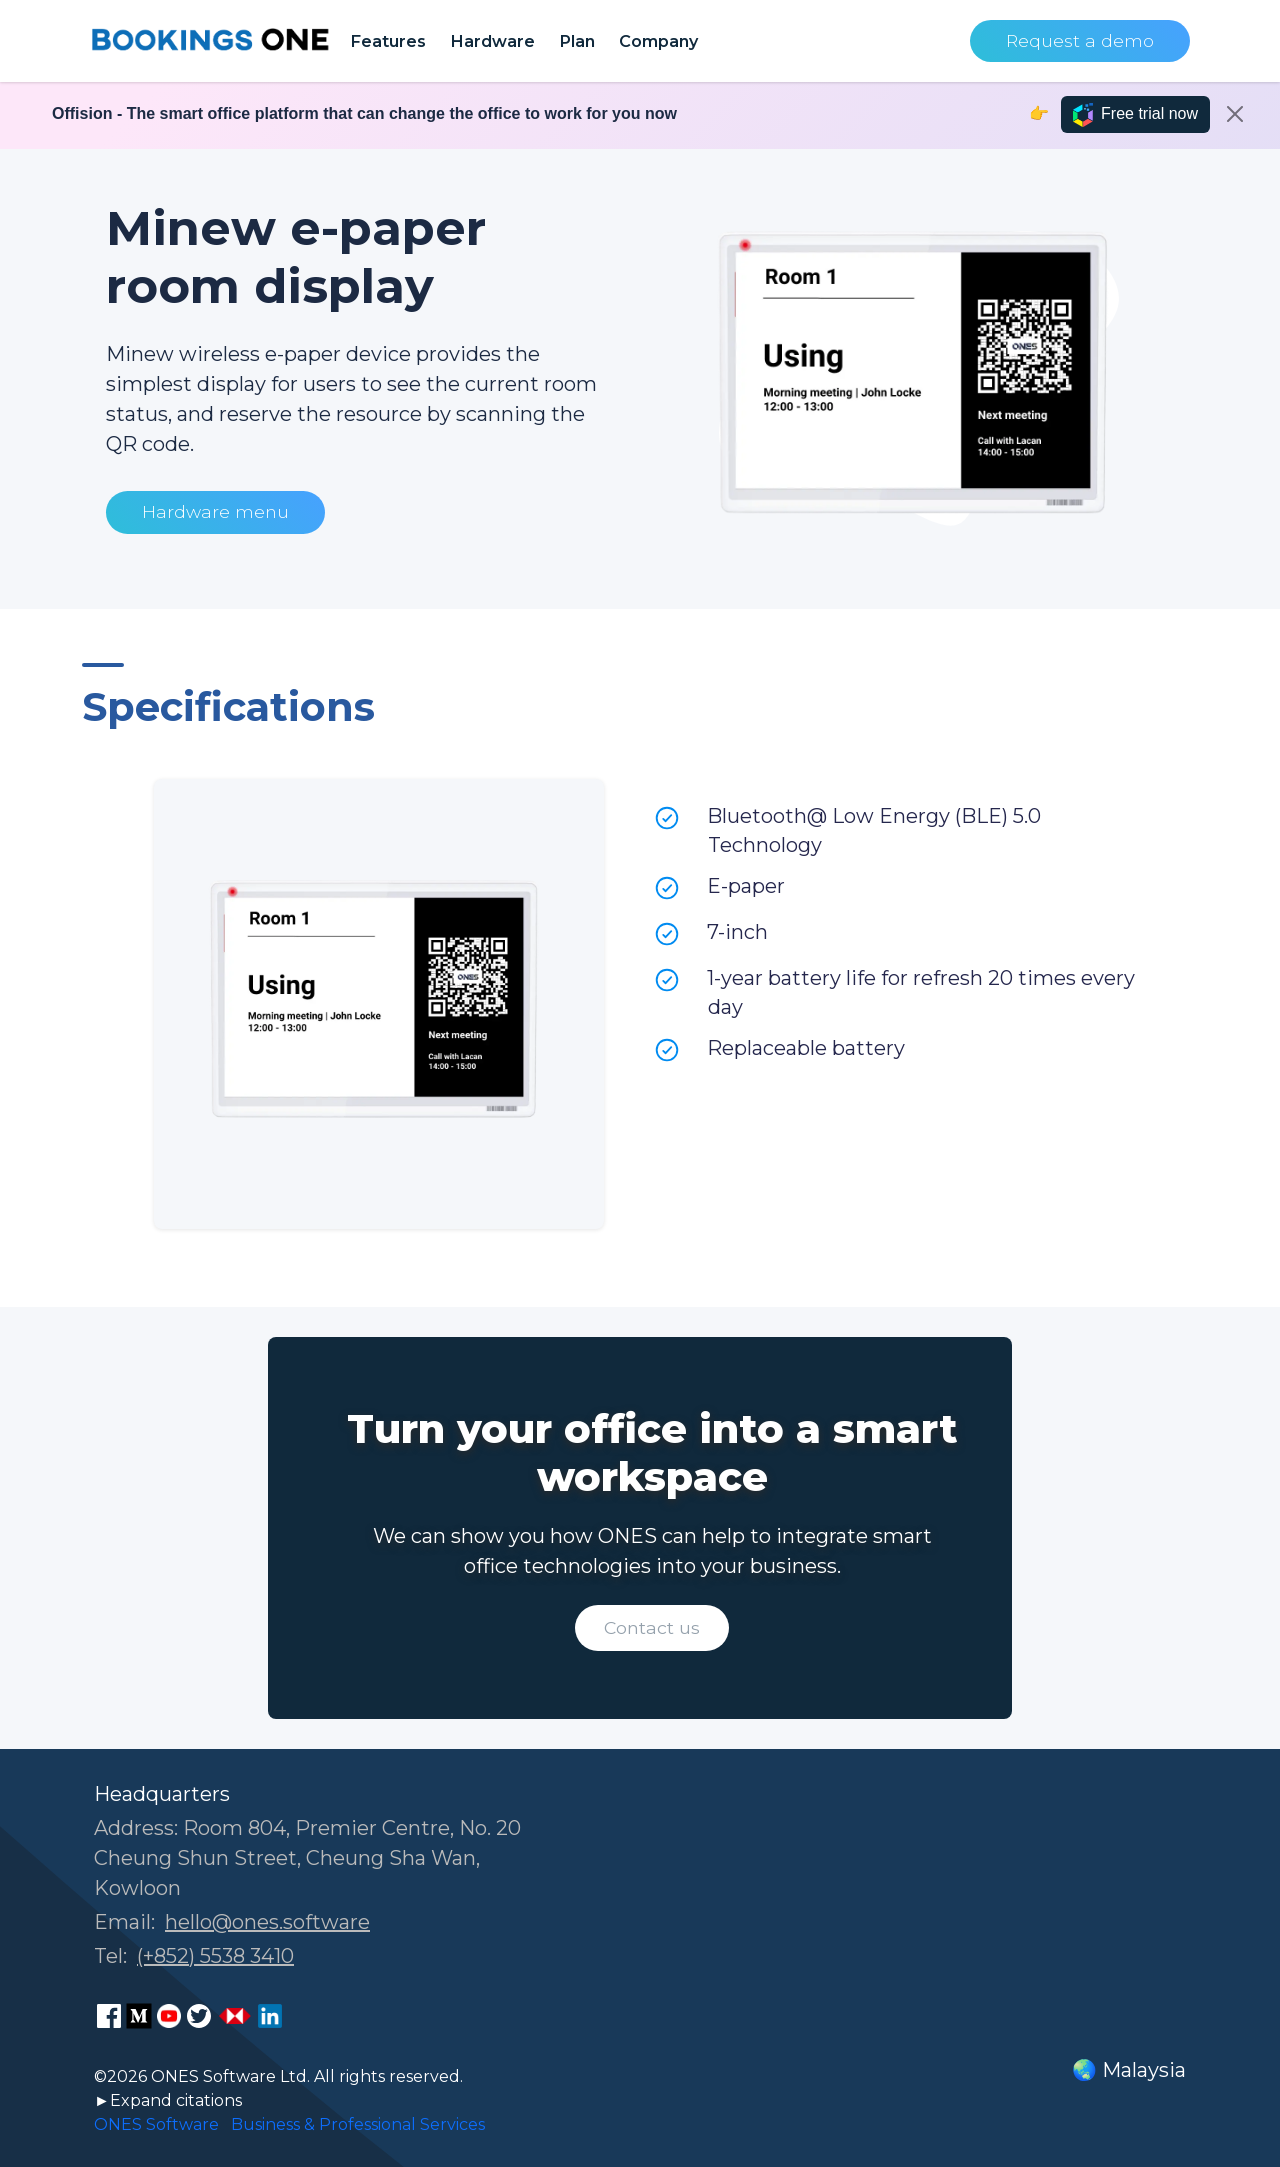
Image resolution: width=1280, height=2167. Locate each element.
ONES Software (156, 2124)
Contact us (652, 1627)
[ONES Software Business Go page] (235, 2016)
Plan (577, 41)
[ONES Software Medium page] (139, 2016)
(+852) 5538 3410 (215, 1956)
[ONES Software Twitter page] (199, 2016)
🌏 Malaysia (1129, 2070)
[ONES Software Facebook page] (109, 2016)
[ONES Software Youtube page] (169, 2016)
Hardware (492, 41)
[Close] (1235, 114)
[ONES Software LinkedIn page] (270, 2016)
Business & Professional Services (358, 2124)
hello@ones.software (267, 1922)
